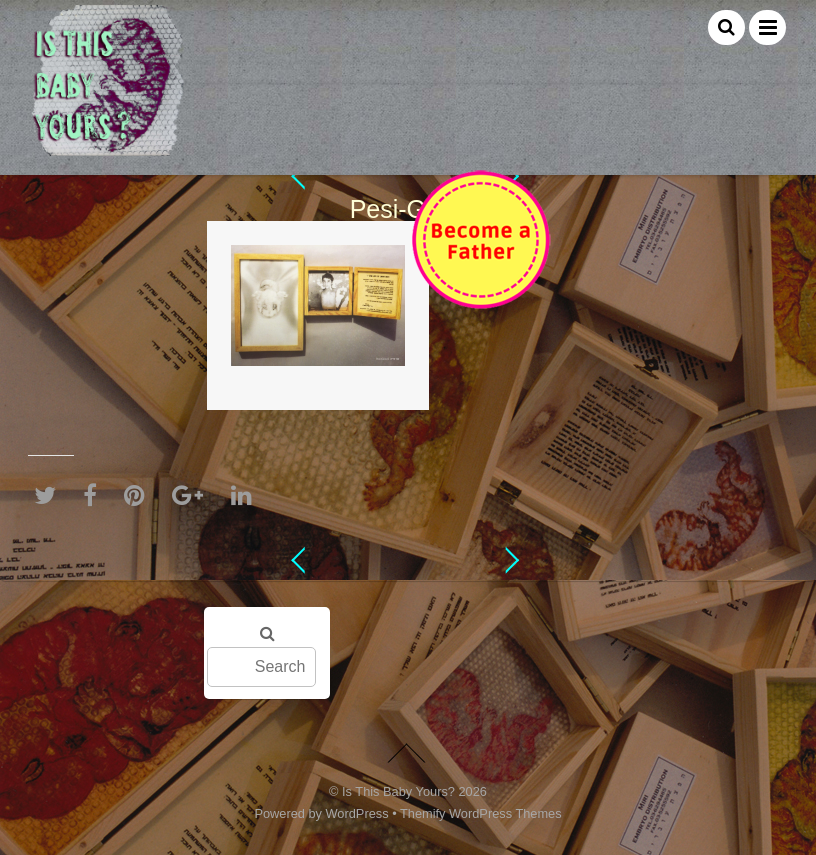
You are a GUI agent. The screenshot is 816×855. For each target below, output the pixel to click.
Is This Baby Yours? (398, 791)
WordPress (357, 813)
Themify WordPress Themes (481, 813)
